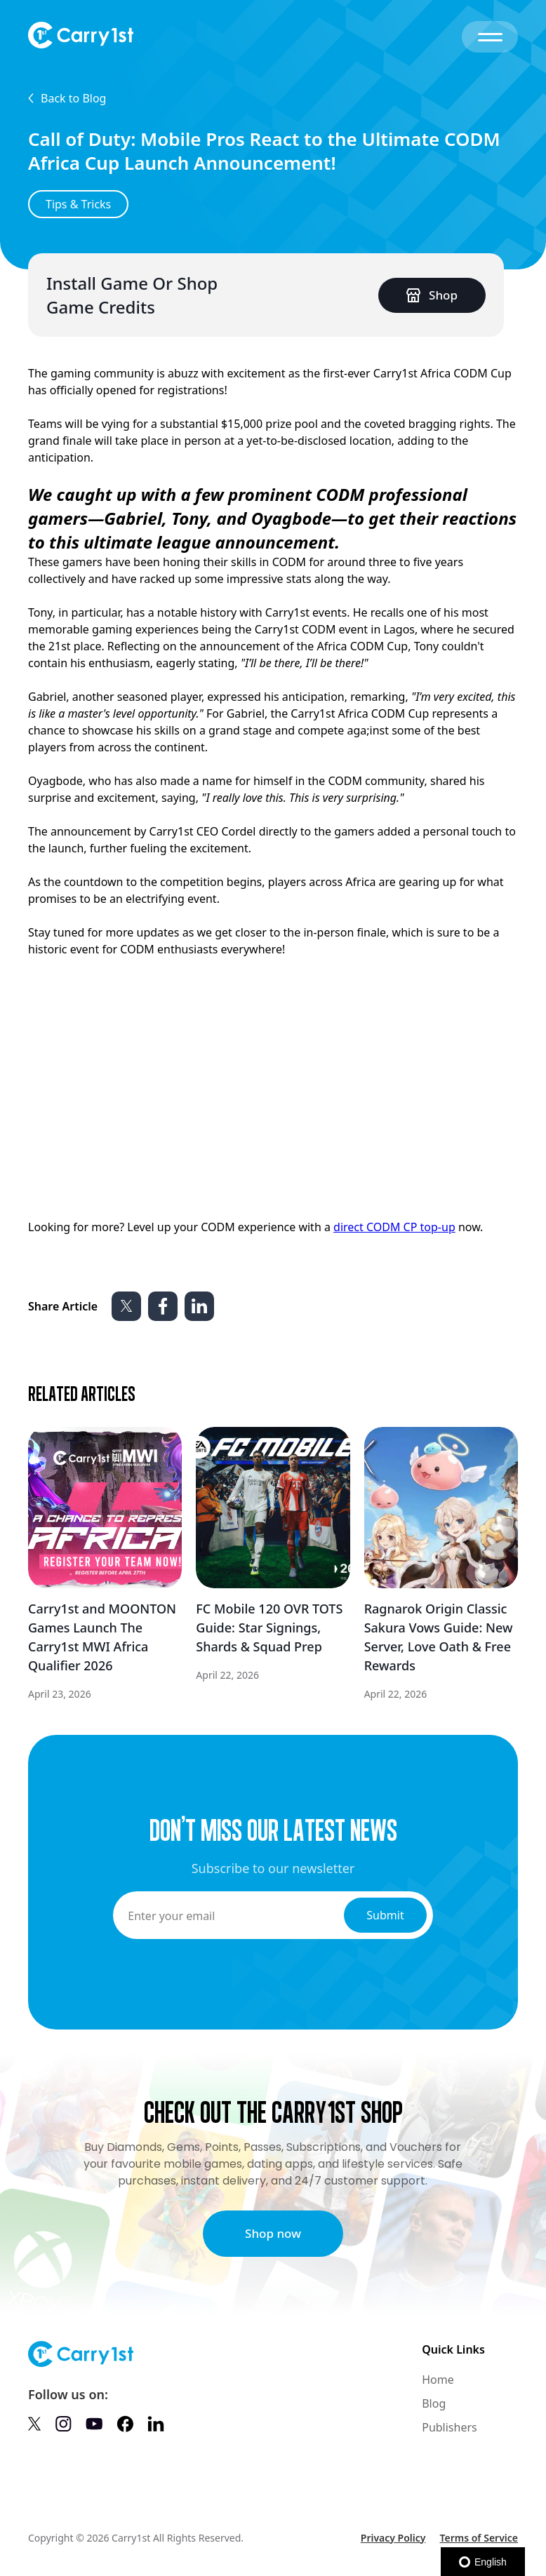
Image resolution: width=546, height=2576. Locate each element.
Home (438, 2379)
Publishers (449, 2427)
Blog (434, 2403)
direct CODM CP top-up (394, 1227)
